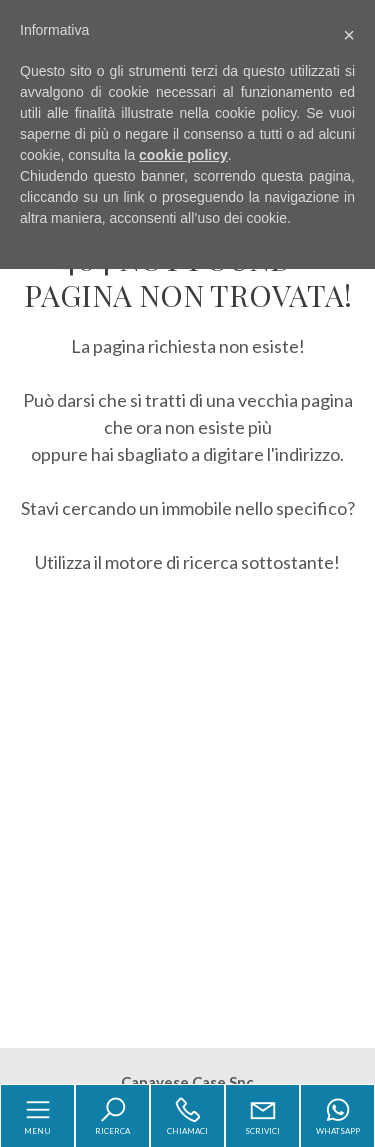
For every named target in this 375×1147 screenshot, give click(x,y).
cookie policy (183, 155)
